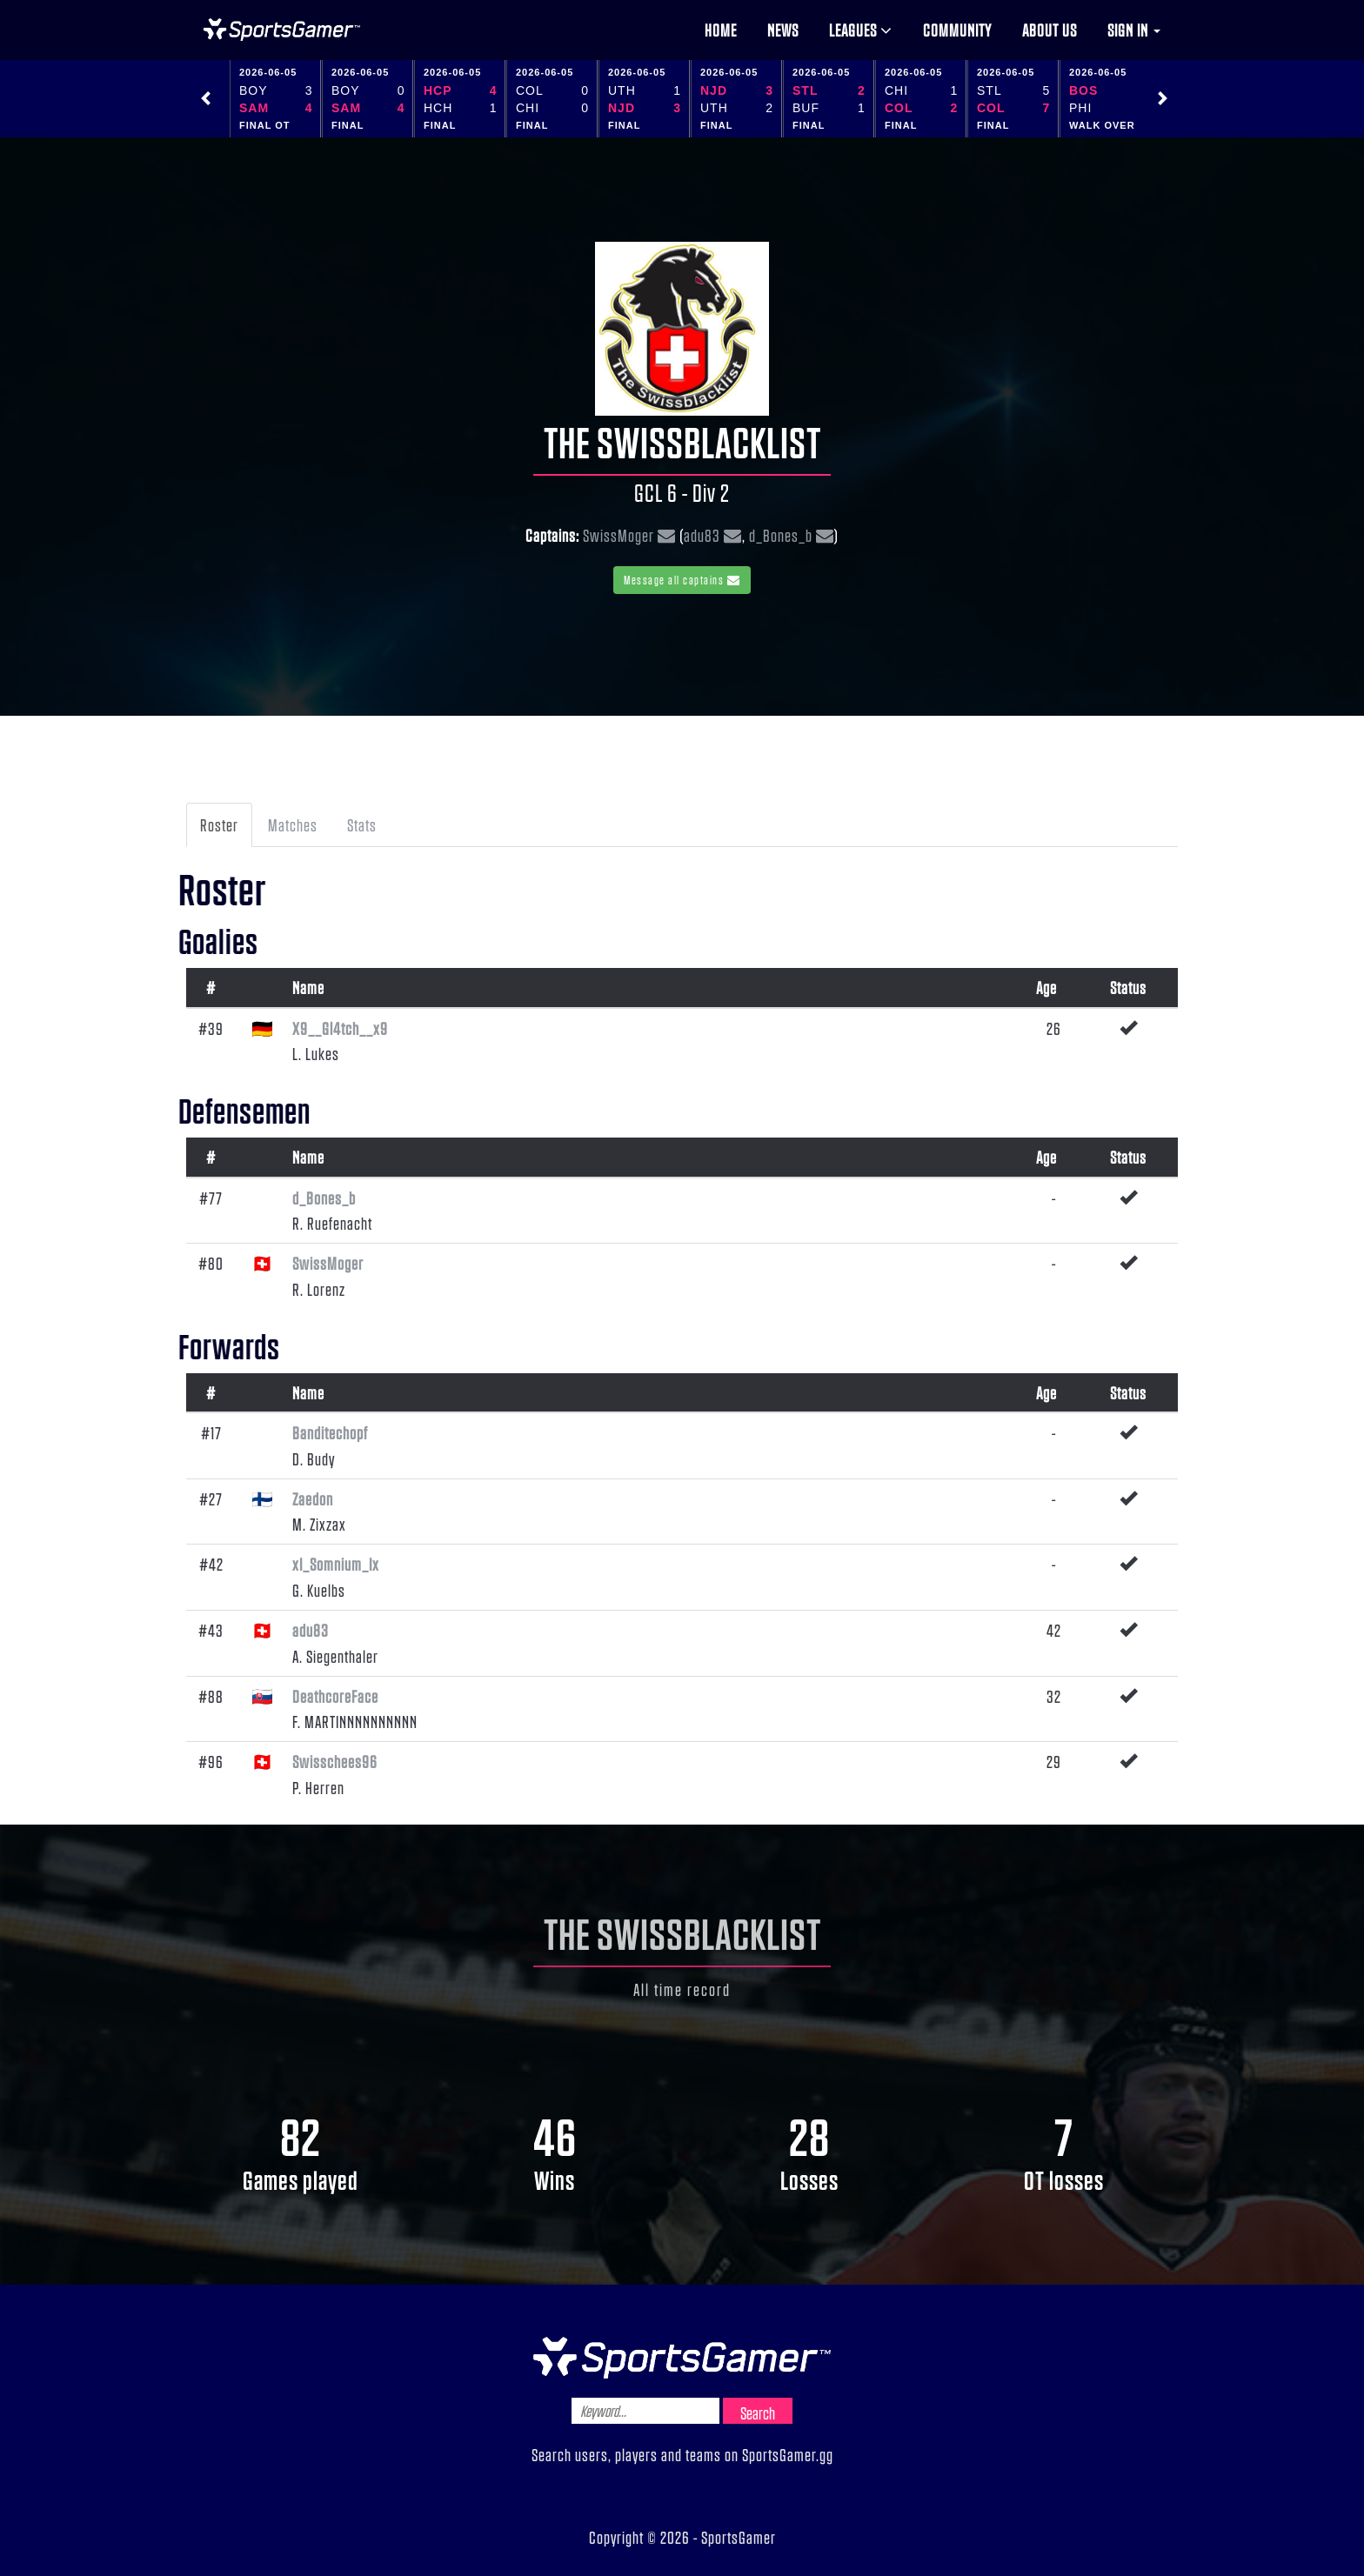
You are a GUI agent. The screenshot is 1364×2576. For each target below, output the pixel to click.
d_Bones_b (780, 534)
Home (721, 29)
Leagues (861, 29)
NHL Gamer (282, 29)
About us (1049, 29)
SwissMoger (618, 534)
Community (957, 29)
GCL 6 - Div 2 (682, 492)
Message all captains (682, 579)
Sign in (1133, 29)
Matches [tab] (293, 824)
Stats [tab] (362, 824)
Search (757, 2412)
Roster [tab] (219, 824)
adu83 (702, 534)
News (783, 29)
